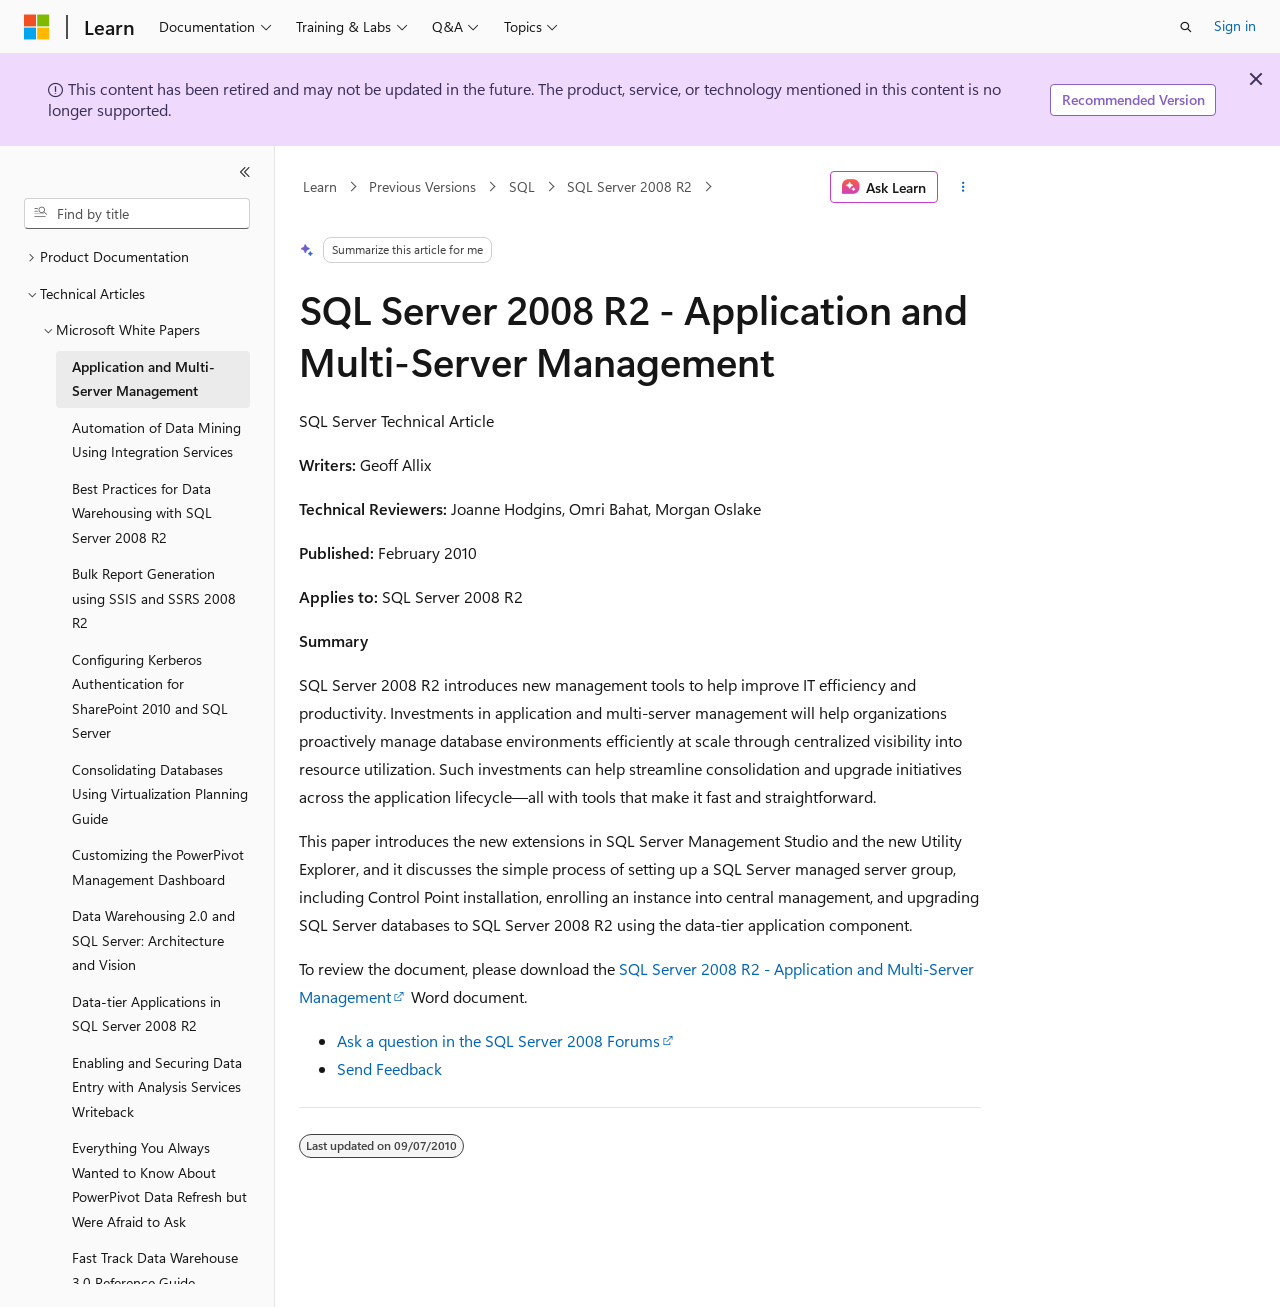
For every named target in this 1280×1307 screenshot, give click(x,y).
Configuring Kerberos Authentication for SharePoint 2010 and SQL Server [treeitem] (150, 696)
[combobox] (137, 214)
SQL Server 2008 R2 (629, 186)
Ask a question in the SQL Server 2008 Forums (498, 1040)
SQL (522, 186)
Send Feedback (389, 1068)
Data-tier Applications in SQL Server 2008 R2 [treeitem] (146, 1014)
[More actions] (963, 187)
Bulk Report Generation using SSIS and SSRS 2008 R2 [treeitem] (154, 598)
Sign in (1235, 25)
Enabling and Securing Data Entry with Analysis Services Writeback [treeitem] (157, 1087)
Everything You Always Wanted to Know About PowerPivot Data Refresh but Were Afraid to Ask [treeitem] (159, 1184)
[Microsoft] (37, 27)
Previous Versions (422, 186)
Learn (320, 186)
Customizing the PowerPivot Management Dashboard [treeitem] (158, 867)
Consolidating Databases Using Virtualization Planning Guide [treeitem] (160, 794)
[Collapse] (245, 172)
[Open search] (1186, 27)
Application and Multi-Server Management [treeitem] (143, 379)
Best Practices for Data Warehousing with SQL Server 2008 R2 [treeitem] (142, 513)
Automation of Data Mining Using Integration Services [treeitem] (156, 440)
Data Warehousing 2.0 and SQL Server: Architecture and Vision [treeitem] (153, 940)
